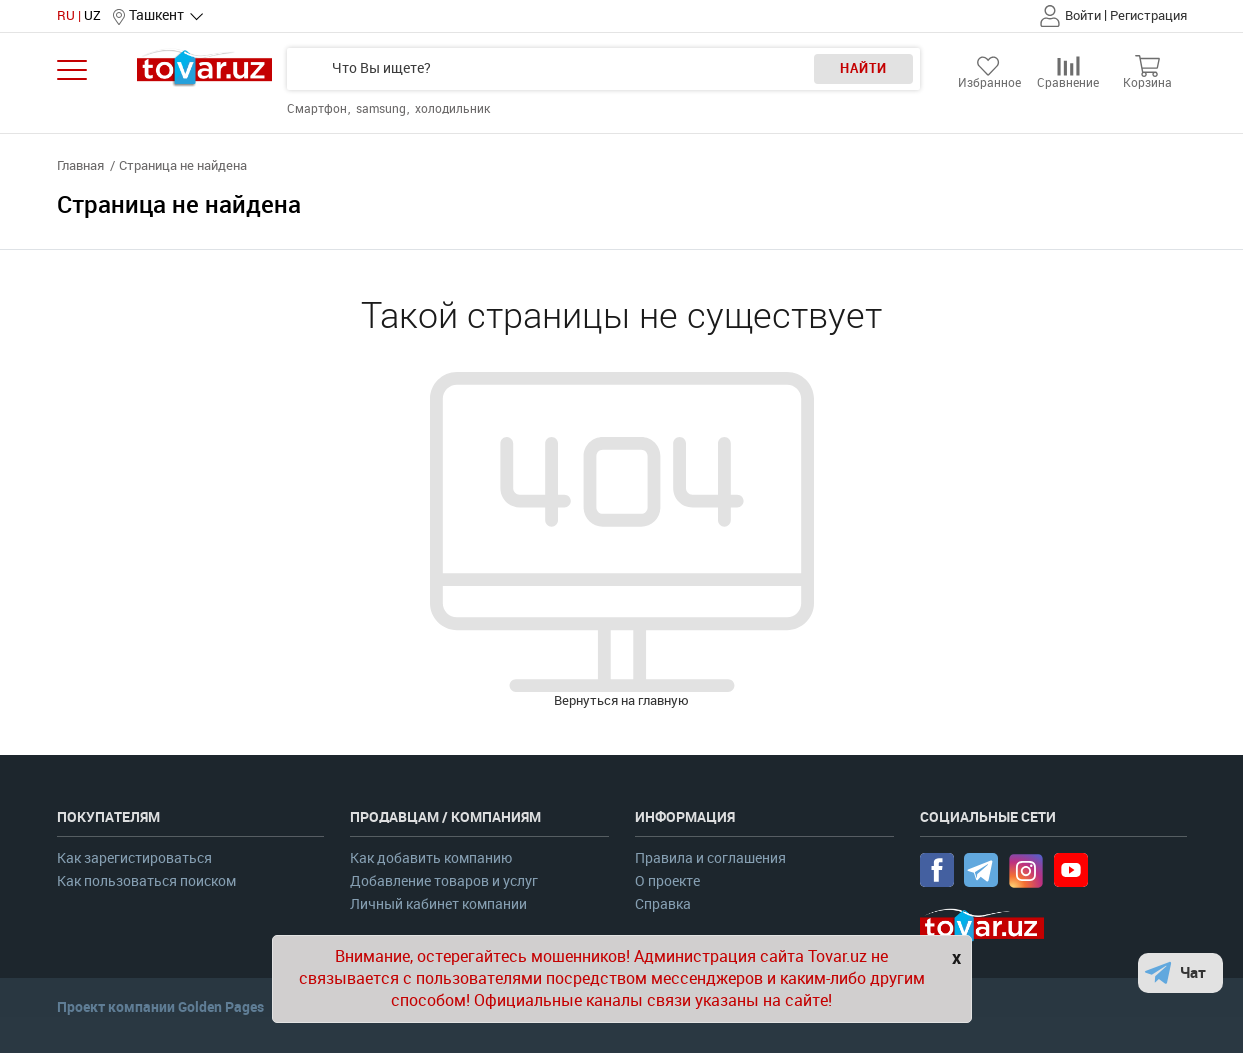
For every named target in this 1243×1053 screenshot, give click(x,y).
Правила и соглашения (710, 858)
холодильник (452, 109)
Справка (663, 904)
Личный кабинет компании (438, 904)
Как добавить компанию (431, 858)
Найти (863, 68)
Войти (1083, 15)
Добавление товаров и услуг (444, 881)
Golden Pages (221, 1007)
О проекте (667, 881)
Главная (80, 165)
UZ (92, 15)
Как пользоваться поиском (146, 881)
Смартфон (318, 109)
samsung (382, 109)
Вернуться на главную (621, 700)
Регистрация (1148, 15)
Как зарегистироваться (134, 858)
